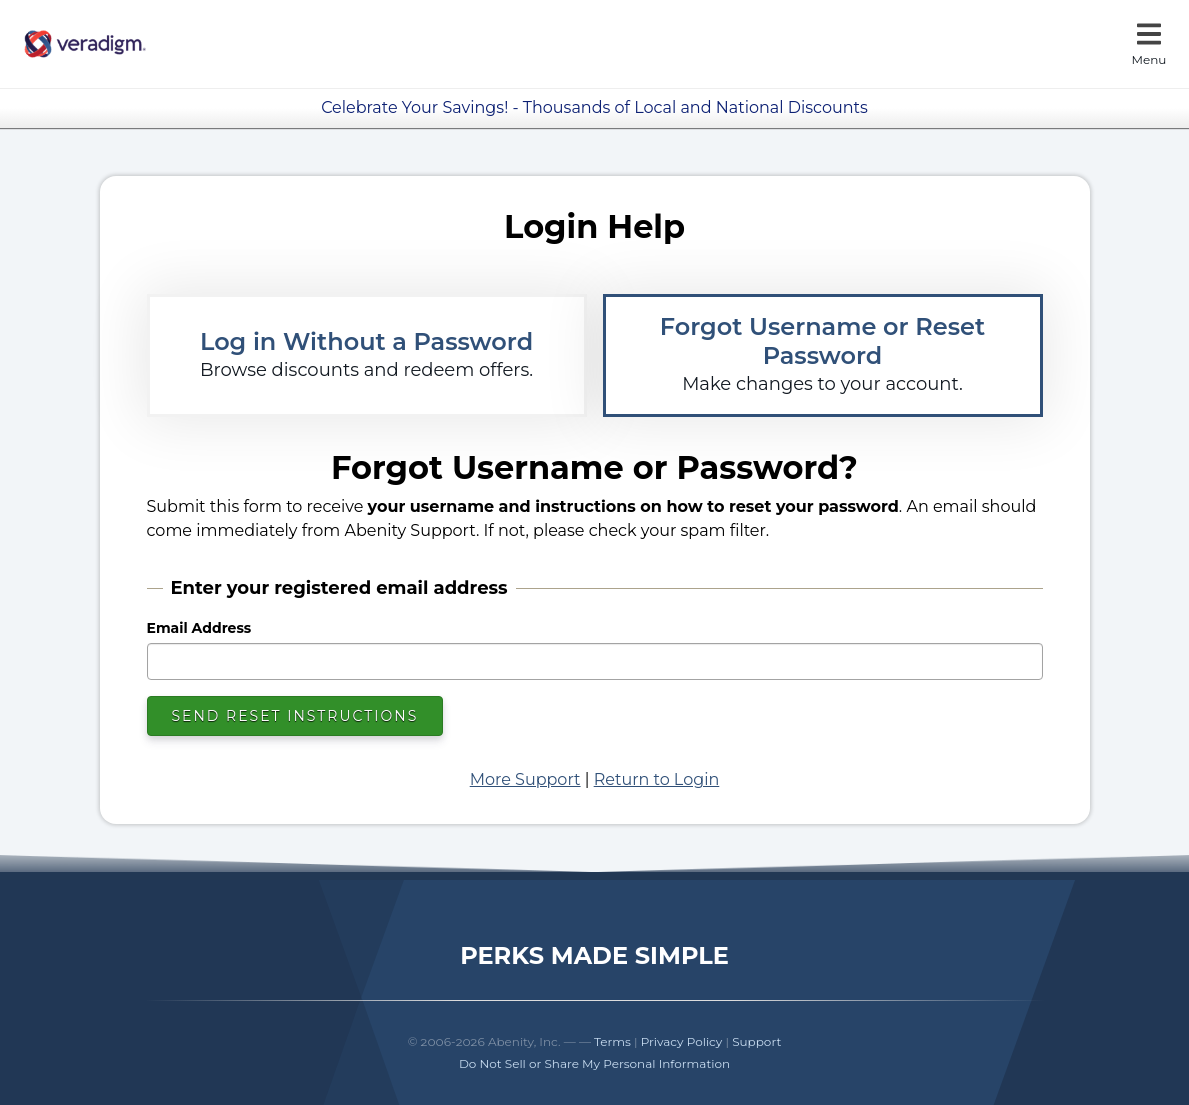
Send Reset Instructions (295, 716)
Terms (612, 1041)
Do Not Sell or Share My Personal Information (594, 1063)
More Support (525, 779)
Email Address (199, 628)
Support (756, 1041)
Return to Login (657, 779)
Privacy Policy (682, 1041)
